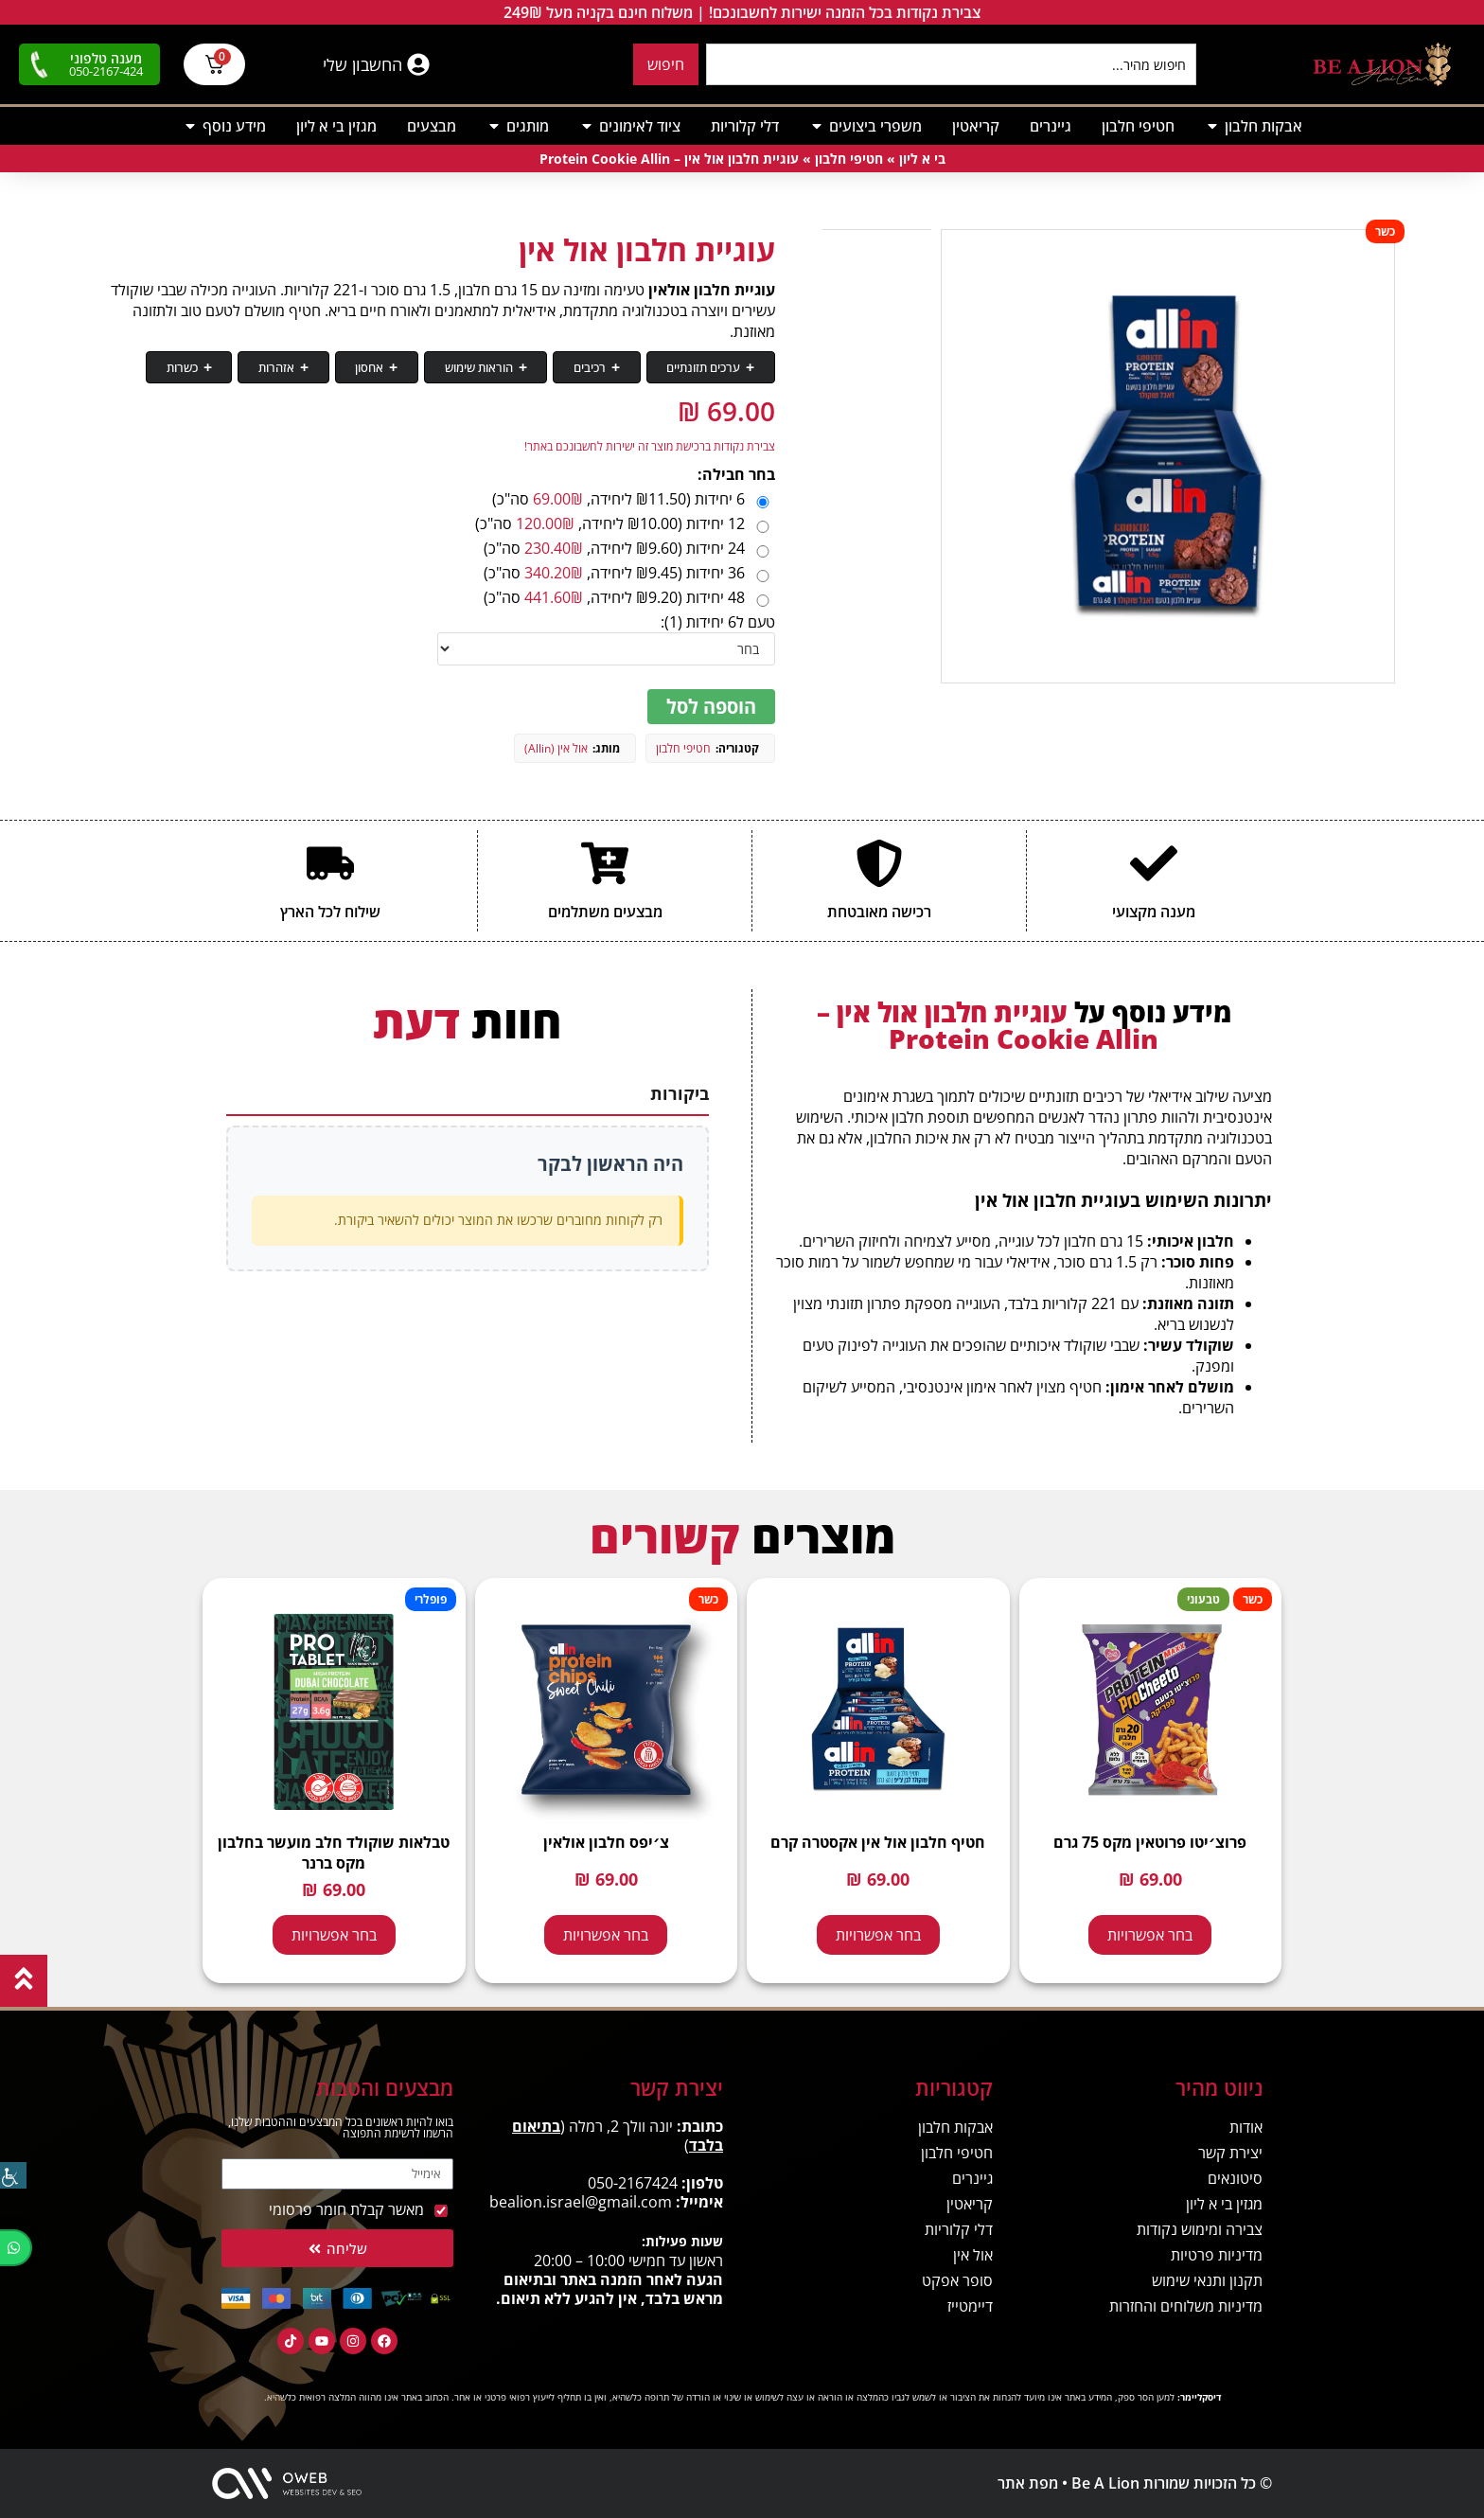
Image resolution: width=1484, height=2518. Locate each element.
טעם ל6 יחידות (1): (718, 622)
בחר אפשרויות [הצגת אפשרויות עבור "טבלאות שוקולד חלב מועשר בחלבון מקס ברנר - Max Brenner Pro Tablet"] (334, 1935)
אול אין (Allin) (556, 749)
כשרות (293, 368)
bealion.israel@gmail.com (580, 2202)
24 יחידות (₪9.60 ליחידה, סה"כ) (628, 549)
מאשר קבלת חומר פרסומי (346, 2210)
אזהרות (367, 368)
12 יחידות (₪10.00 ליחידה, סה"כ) (623, 524)
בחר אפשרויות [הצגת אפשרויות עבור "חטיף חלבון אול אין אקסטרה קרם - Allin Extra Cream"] (878, 1935)
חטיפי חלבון (849, 159)
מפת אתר (1028, 2484)
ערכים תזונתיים (714, 368)
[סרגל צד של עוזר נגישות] (13, 2173)
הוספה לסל (711, 707)
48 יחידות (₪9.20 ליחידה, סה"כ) (628, 598)
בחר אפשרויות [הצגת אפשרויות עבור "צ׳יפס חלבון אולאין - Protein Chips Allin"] (605, 1935)
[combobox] (951, 64)
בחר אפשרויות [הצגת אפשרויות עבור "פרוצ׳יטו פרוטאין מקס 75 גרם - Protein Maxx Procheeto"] (1149, 1935)
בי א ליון (922, 159)
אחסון (440, 368)
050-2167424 (633, 2183)
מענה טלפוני (106, 58)
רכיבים (620, 368)
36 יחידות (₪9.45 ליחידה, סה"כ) (628, 573)
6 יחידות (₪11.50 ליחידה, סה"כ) (632, 499)
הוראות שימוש (529, 368)
